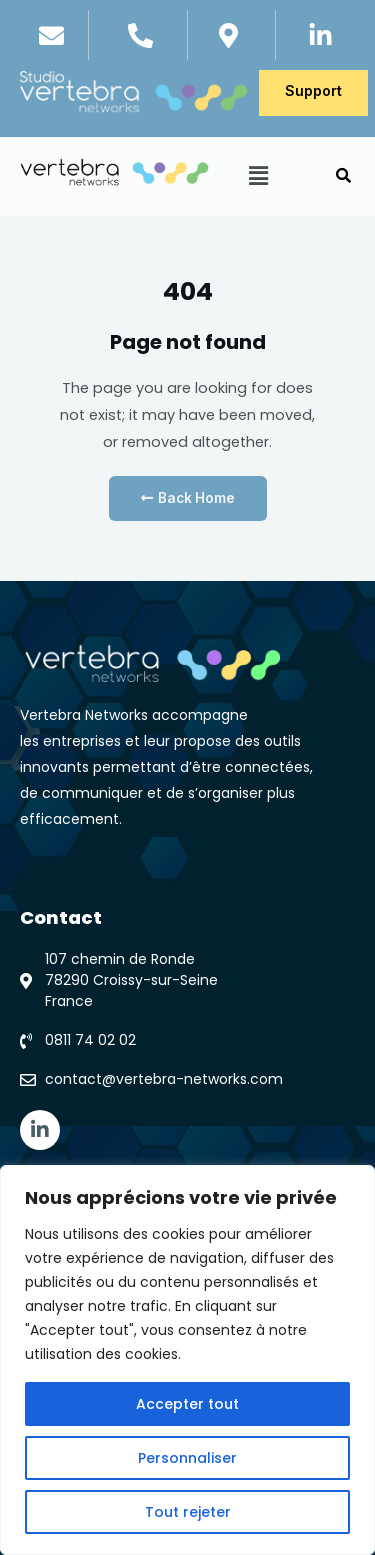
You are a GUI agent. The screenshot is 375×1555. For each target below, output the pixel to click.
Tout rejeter (188, 1512)
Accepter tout (187, 1404)
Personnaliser (187, 1458)
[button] (258, 177)
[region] (187, 1360)
